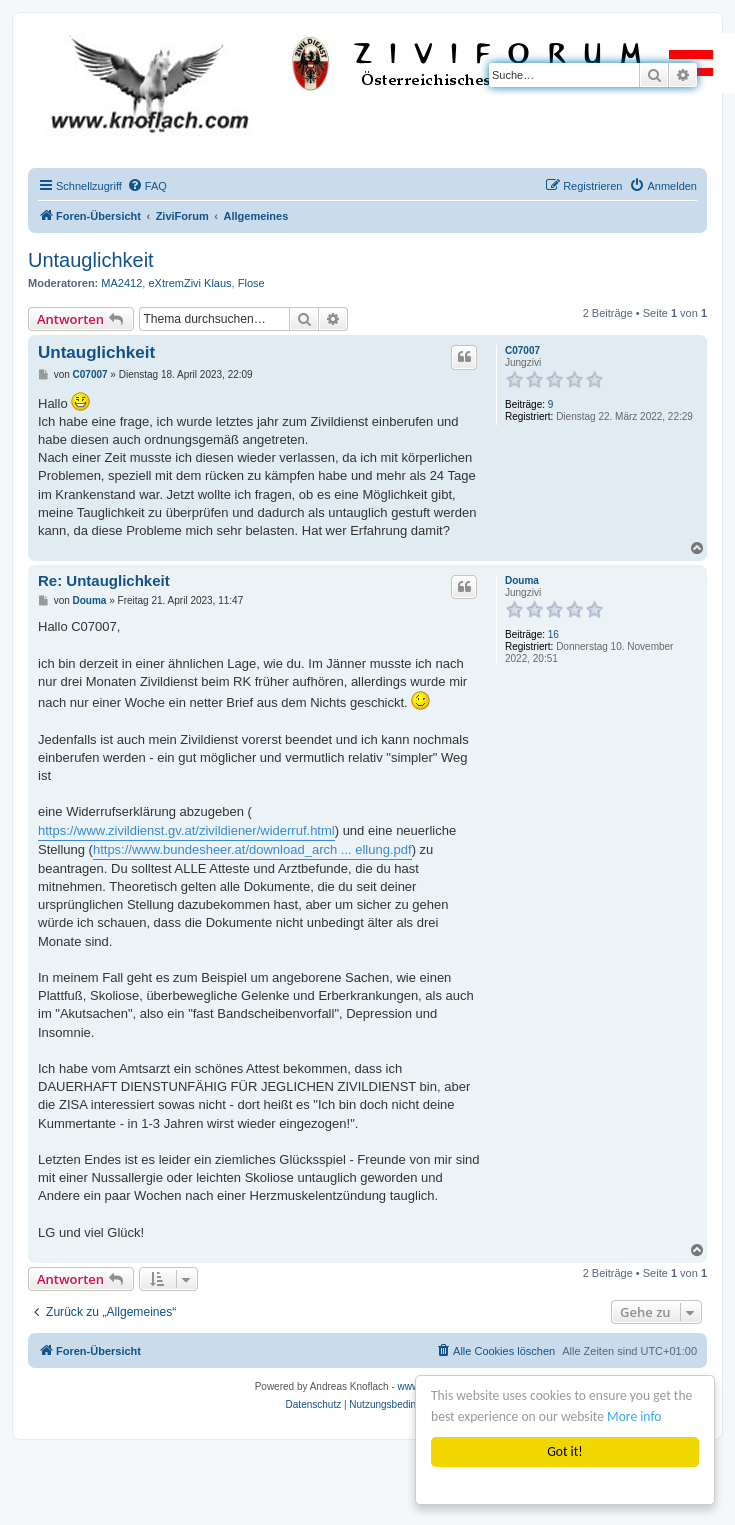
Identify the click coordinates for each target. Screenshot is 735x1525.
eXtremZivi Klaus (189, 283)
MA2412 (121, 283)
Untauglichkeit (91, 260)
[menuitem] (147, 186)
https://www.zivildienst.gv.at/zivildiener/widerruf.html (186, 830)
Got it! (565, 1451)
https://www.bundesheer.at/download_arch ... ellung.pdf (252, 849)
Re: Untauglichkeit (104, 580)
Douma (522, 580)
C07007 (522, 350)
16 (553, 634)
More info (634, 1416)
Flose (251, 283)
